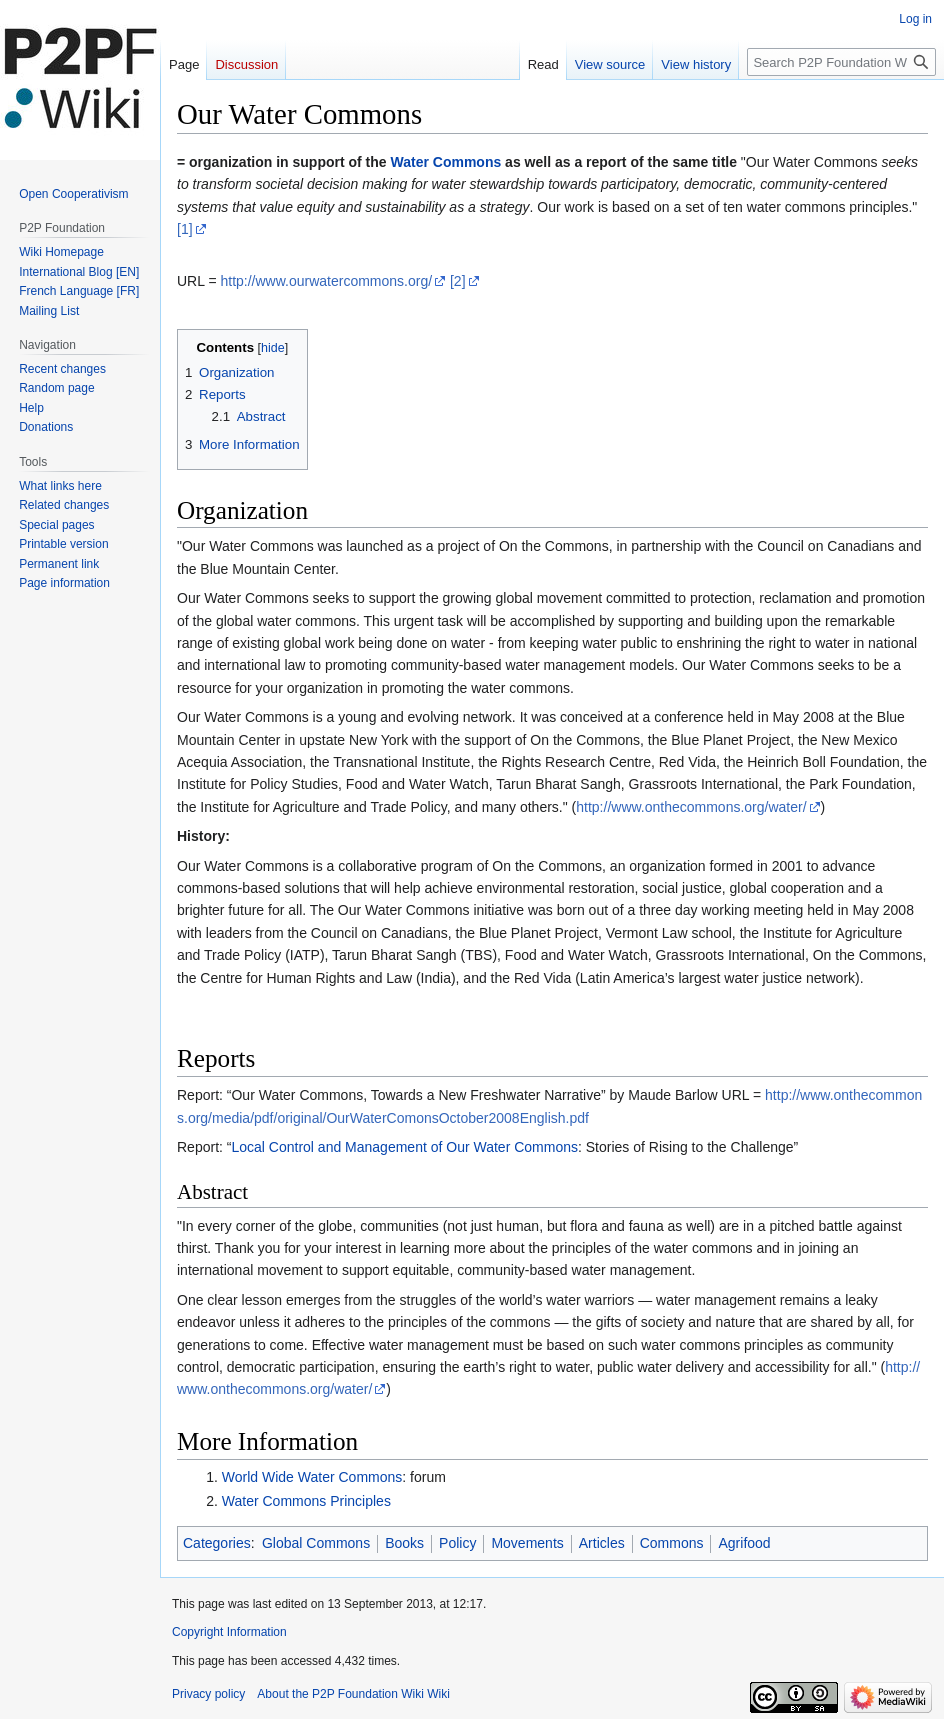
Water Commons (446, 162)
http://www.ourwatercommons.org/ (326, 281)
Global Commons (316, 1543)
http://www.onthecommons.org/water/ (691, 807)
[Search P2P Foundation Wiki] (841, 62)
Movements (527, 1543)
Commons (672, 1543)
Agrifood (744, 1543)
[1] (185, 229)
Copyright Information (229, 1632)
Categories (217, 1543)
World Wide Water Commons (312, 1477)
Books (404, 1543)
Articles (602, 1543)
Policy (457, 1543)
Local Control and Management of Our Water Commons (404, 1147)
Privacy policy (208, 1694)
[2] (458, 281)
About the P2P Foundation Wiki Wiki (353, 1694)
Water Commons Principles (306, 1501)
